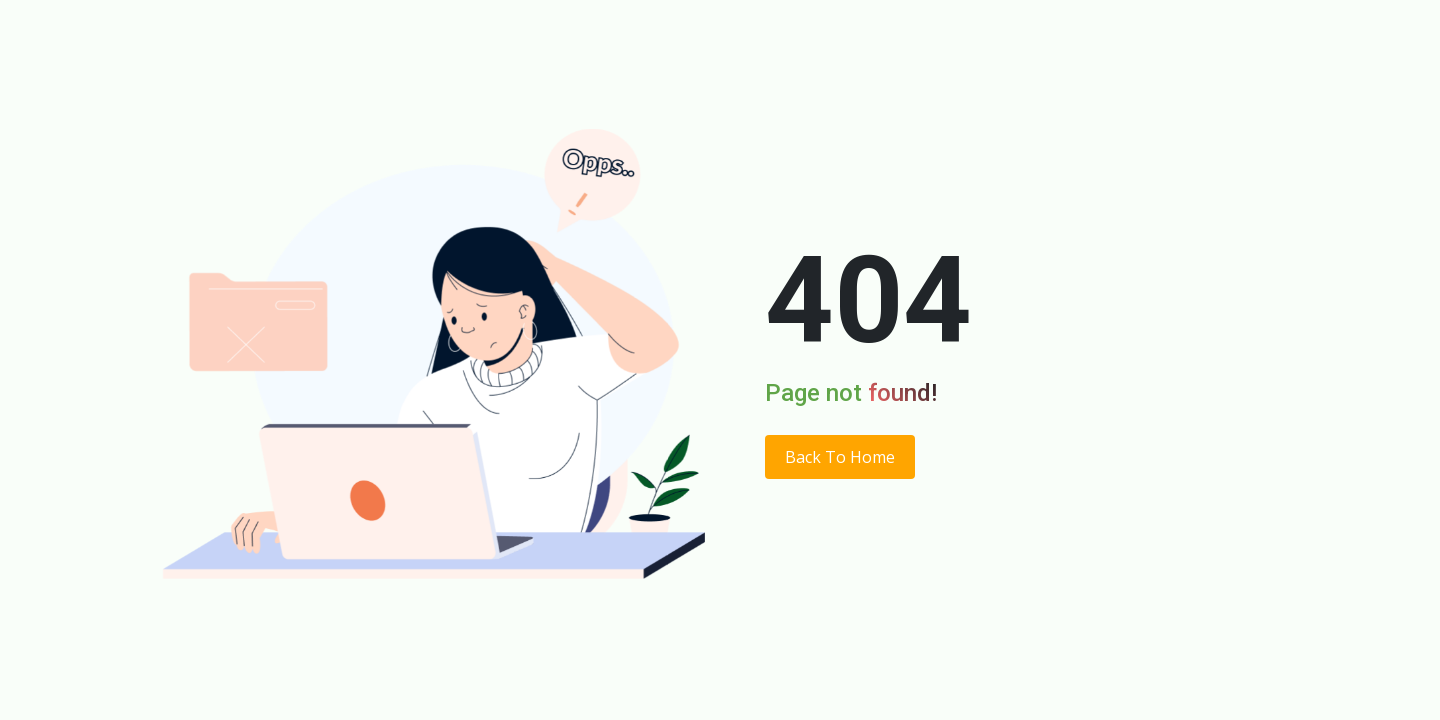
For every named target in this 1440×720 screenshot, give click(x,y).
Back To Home (840, 457)
